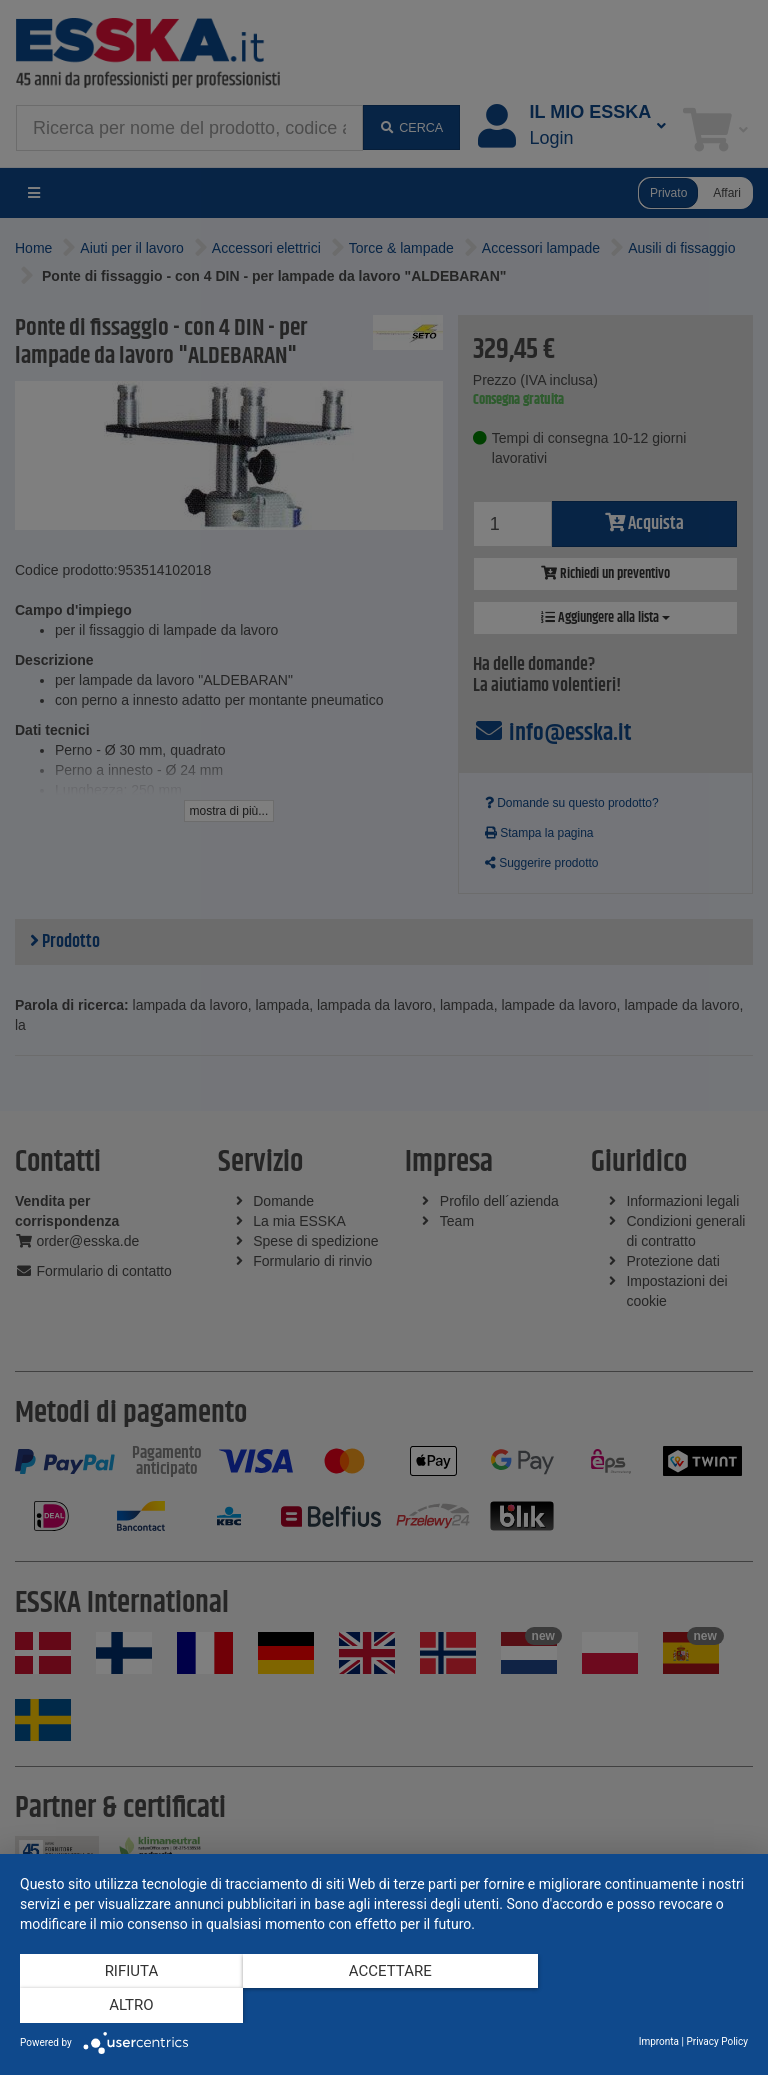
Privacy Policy (717, 2041)
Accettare (384, 2006)
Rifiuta (129, 2006)
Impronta (659, 2041)
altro (639, 2006)
